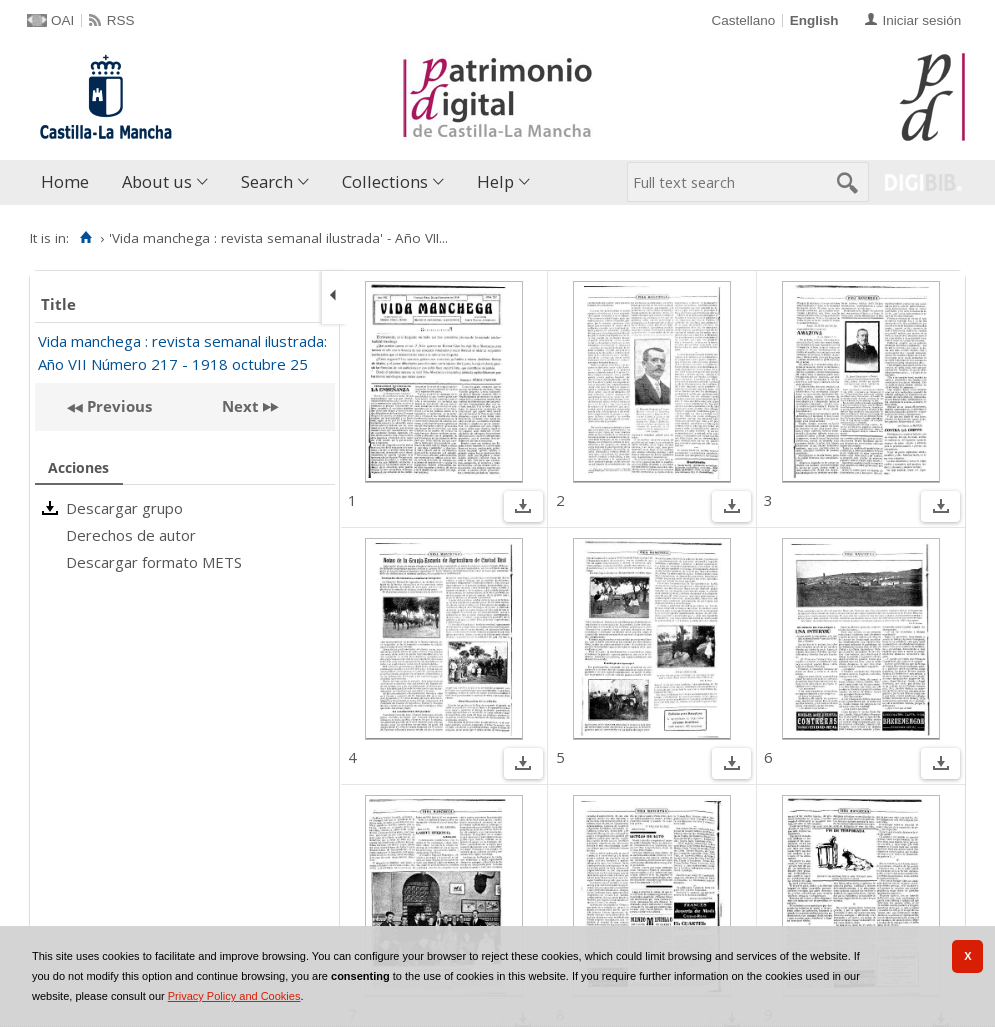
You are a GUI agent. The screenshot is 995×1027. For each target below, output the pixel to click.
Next (240, 406)
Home (65, 181)
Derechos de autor (131, 535)
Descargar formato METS (154, 562)
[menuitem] (69, 182)
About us (157, 181)
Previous (117, 406)
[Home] (85, 238)
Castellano (743, 20)
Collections (385, 181)
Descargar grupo (124, 508)
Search (267, 181)
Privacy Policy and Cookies (234, 996)
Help (495, 181)
